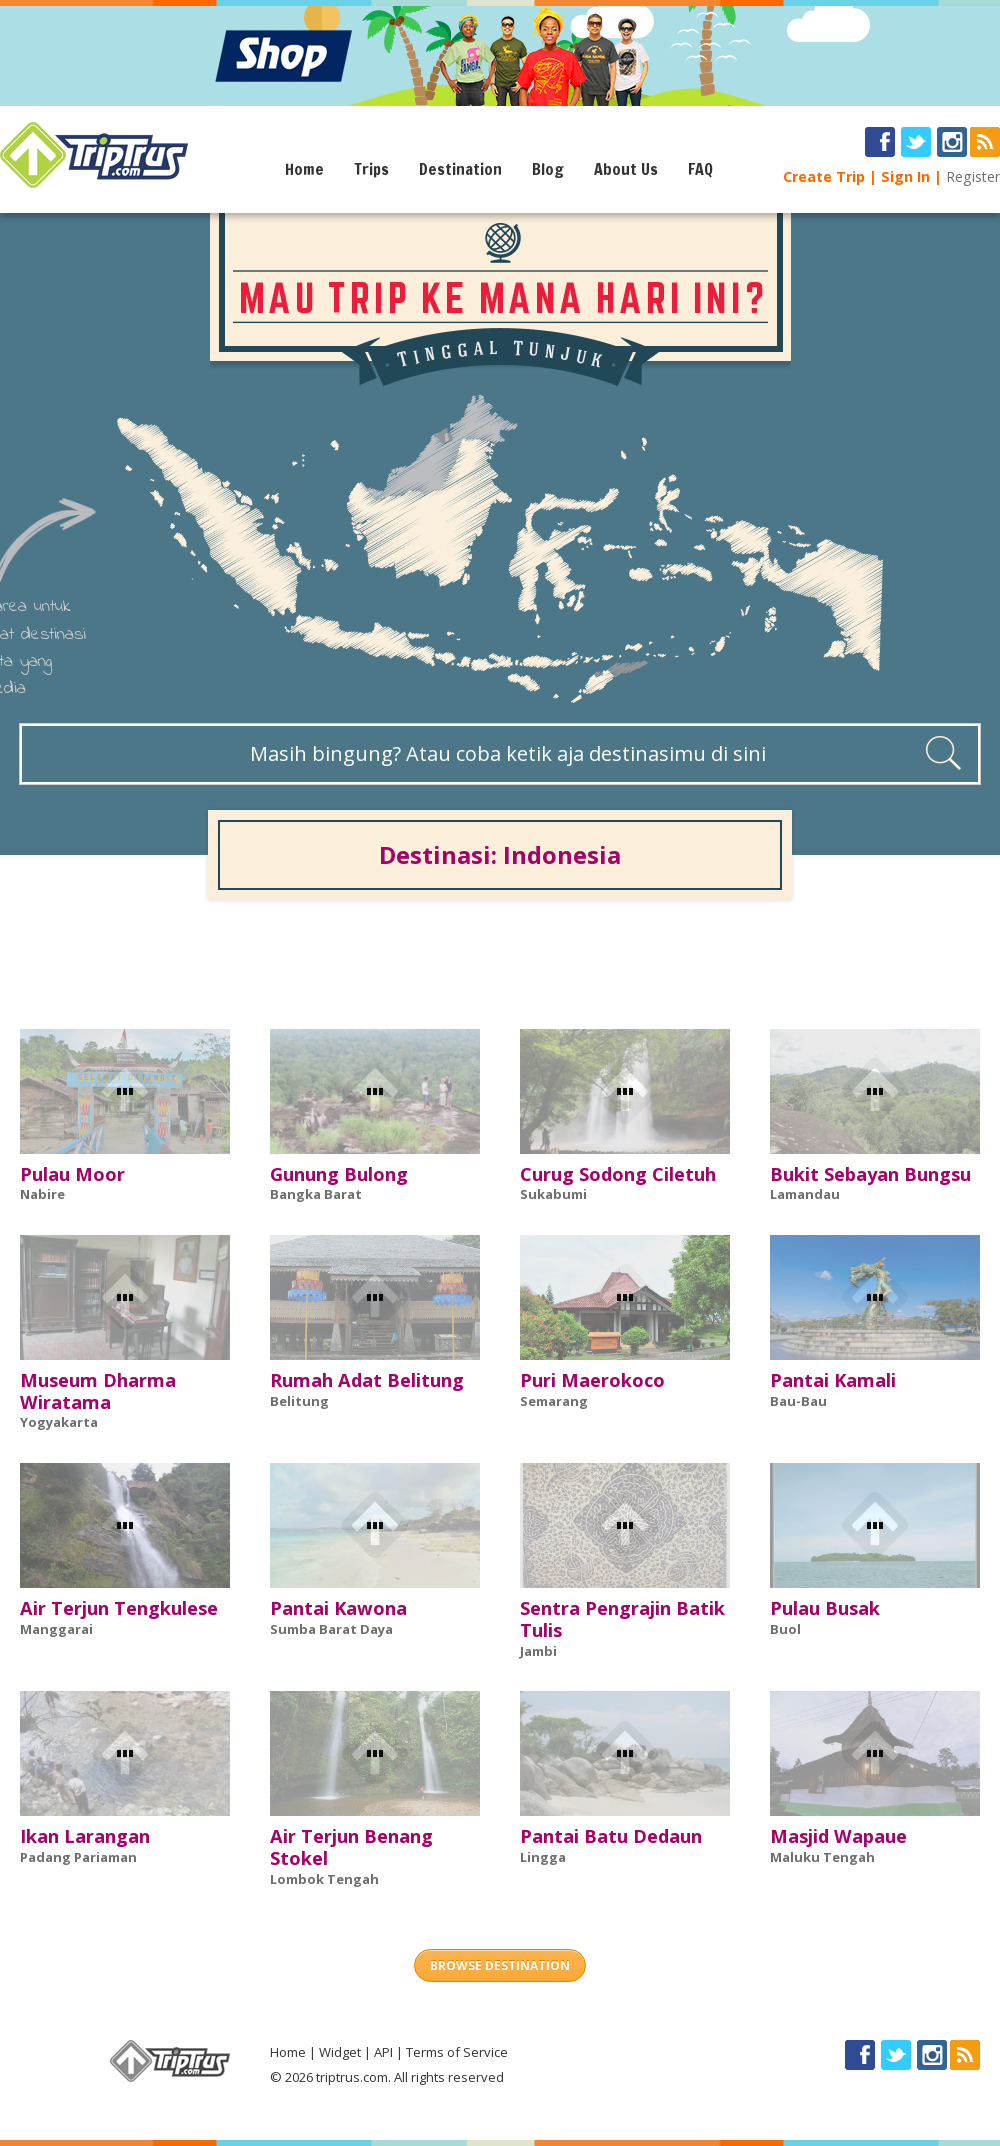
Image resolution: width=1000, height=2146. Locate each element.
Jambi (538, 1651)
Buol (785, 1629)
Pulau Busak (825, 1608)
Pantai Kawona (338, 1608)
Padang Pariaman (78, 1857)
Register (973, 176)
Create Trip (824, 176)
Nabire (42, 1194)
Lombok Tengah (324, 1879)
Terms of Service (457, 2052)
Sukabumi (553, 1194)
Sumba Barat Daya (331, 1629)
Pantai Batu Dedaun (611, 1836)
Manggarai (56, 1629)
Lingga (543, 1857)
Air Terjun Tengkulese (119, 1608)
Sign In (905, 176)
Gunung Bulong (339, 1174)
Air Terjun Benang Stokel (351, 1847)
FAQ (700, 169)
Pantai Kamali (833, 1380)
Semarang (554, 1401)
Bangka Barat (316, 1194)
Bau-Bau (798, 1401)
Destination (460, 169)
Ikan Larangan (85, 1836)
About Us (626, 169)
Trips (371, 169)
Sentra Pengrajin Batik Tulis (622, 1619)
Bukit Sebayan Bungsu (870, 1174)
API (383, 2052)
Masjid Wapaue (838, 1836)
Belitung (299, 1401)
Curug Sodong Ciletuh (618, 1174)
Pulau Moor (72, 1174)
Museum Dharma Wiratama (98, 1391)
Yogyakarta (59, 1422)
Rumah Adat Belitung (367, 1380)
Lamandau (805, 1194)
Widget (340, 2052)
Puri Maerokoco (592, 1380)
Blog (548, 169)
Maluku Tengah (822, 1857)
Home (304, 169)
